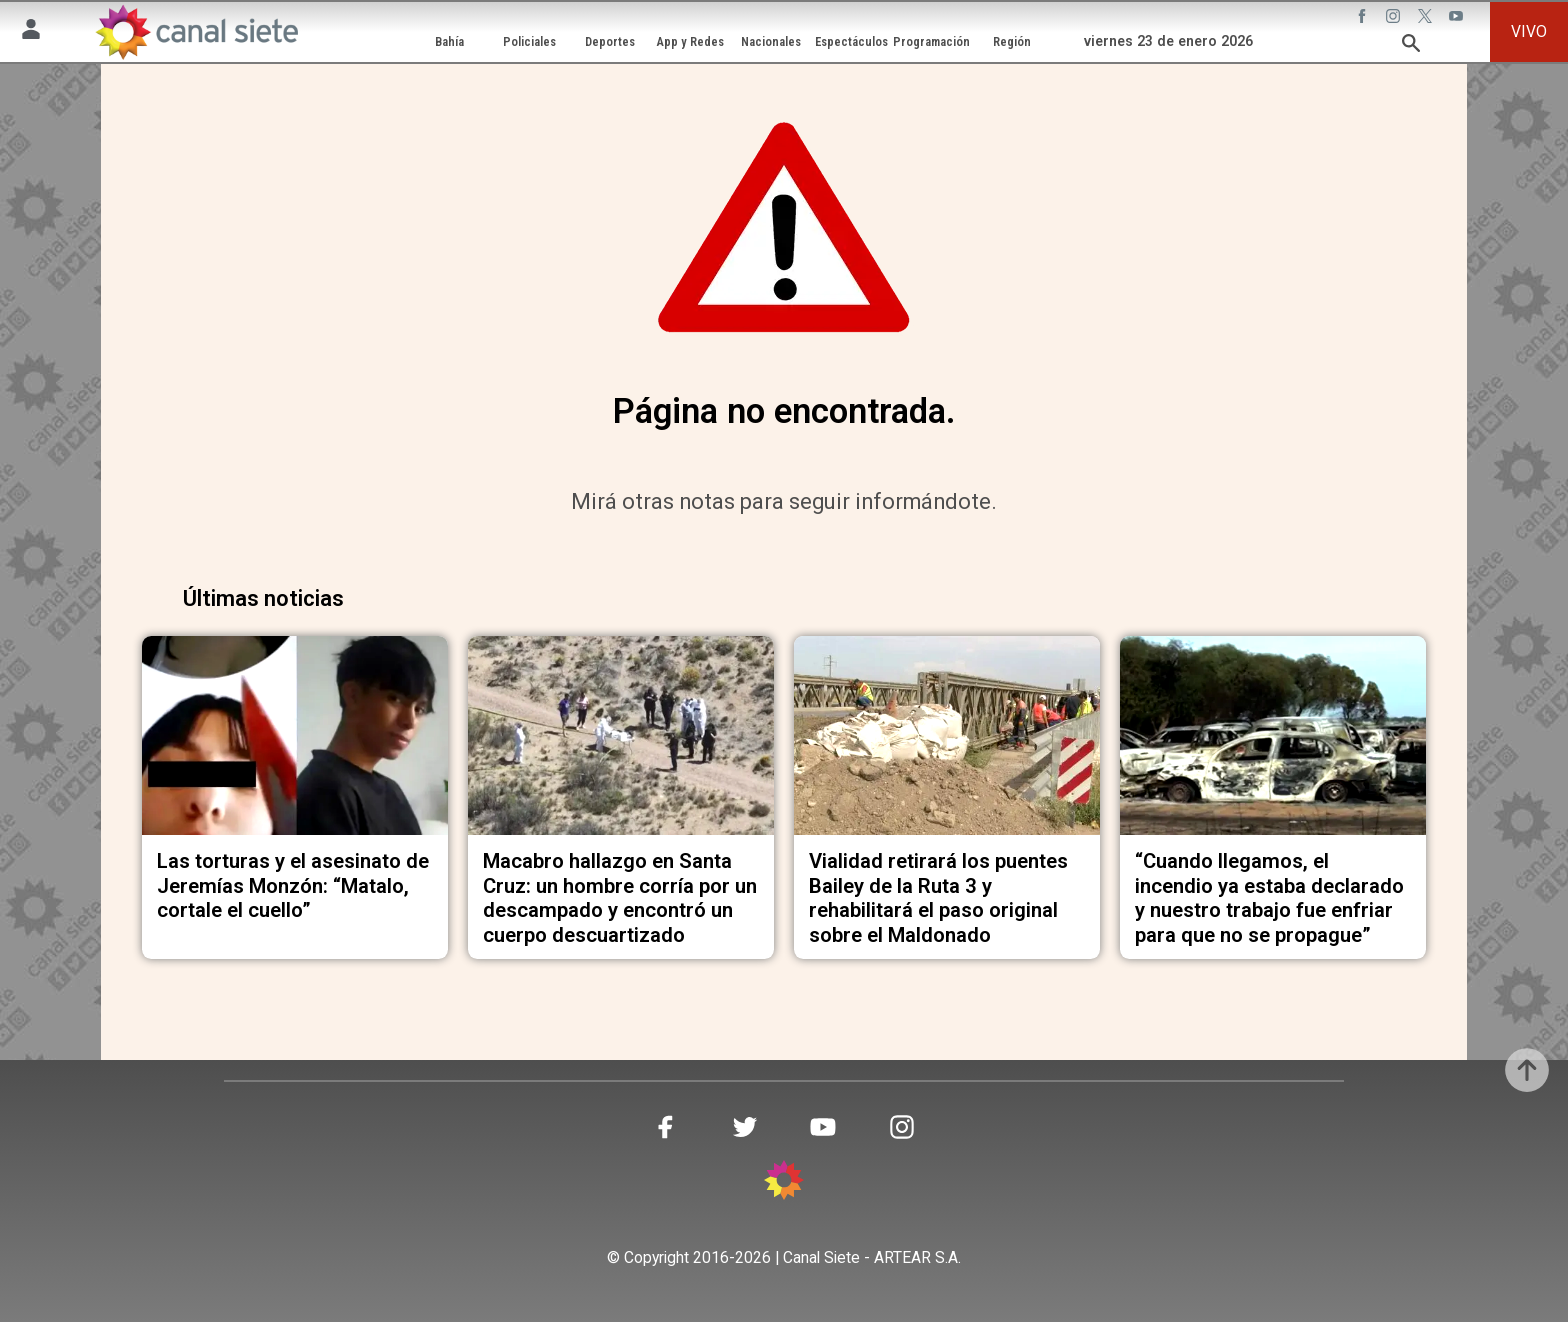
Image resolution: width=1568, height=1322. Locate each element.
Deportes (610, 41)
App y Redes (690, 41)
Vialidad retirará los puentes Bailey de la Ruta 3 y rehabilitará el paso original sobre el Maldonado (938, 897)
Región (1012, 41)
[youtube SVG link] (1458, 19)
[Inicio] (196, 32)
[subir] (1527, 1070)
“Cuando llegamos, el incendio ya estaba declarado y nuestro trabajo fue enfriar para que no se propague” (1269, 897)
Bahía (449, 41)
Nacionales (771, 41)
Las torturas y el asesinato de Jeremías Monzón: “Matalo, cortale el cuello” (293, 885)
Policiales (529, 41)
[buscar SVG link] (1411, 46)
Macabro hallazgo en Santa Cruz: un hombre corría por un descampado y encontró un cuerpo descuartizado (620, 897)
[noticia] (295, 735)
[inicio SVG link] (784, 1183)
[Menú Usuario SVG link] (31, 32)
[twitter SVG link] (1427, 19)
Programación (931, 41)
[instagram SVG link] (1395, 19)
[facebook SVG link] (1364, 19)
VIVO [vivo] (1529, 31)
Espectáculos (851, 41)
